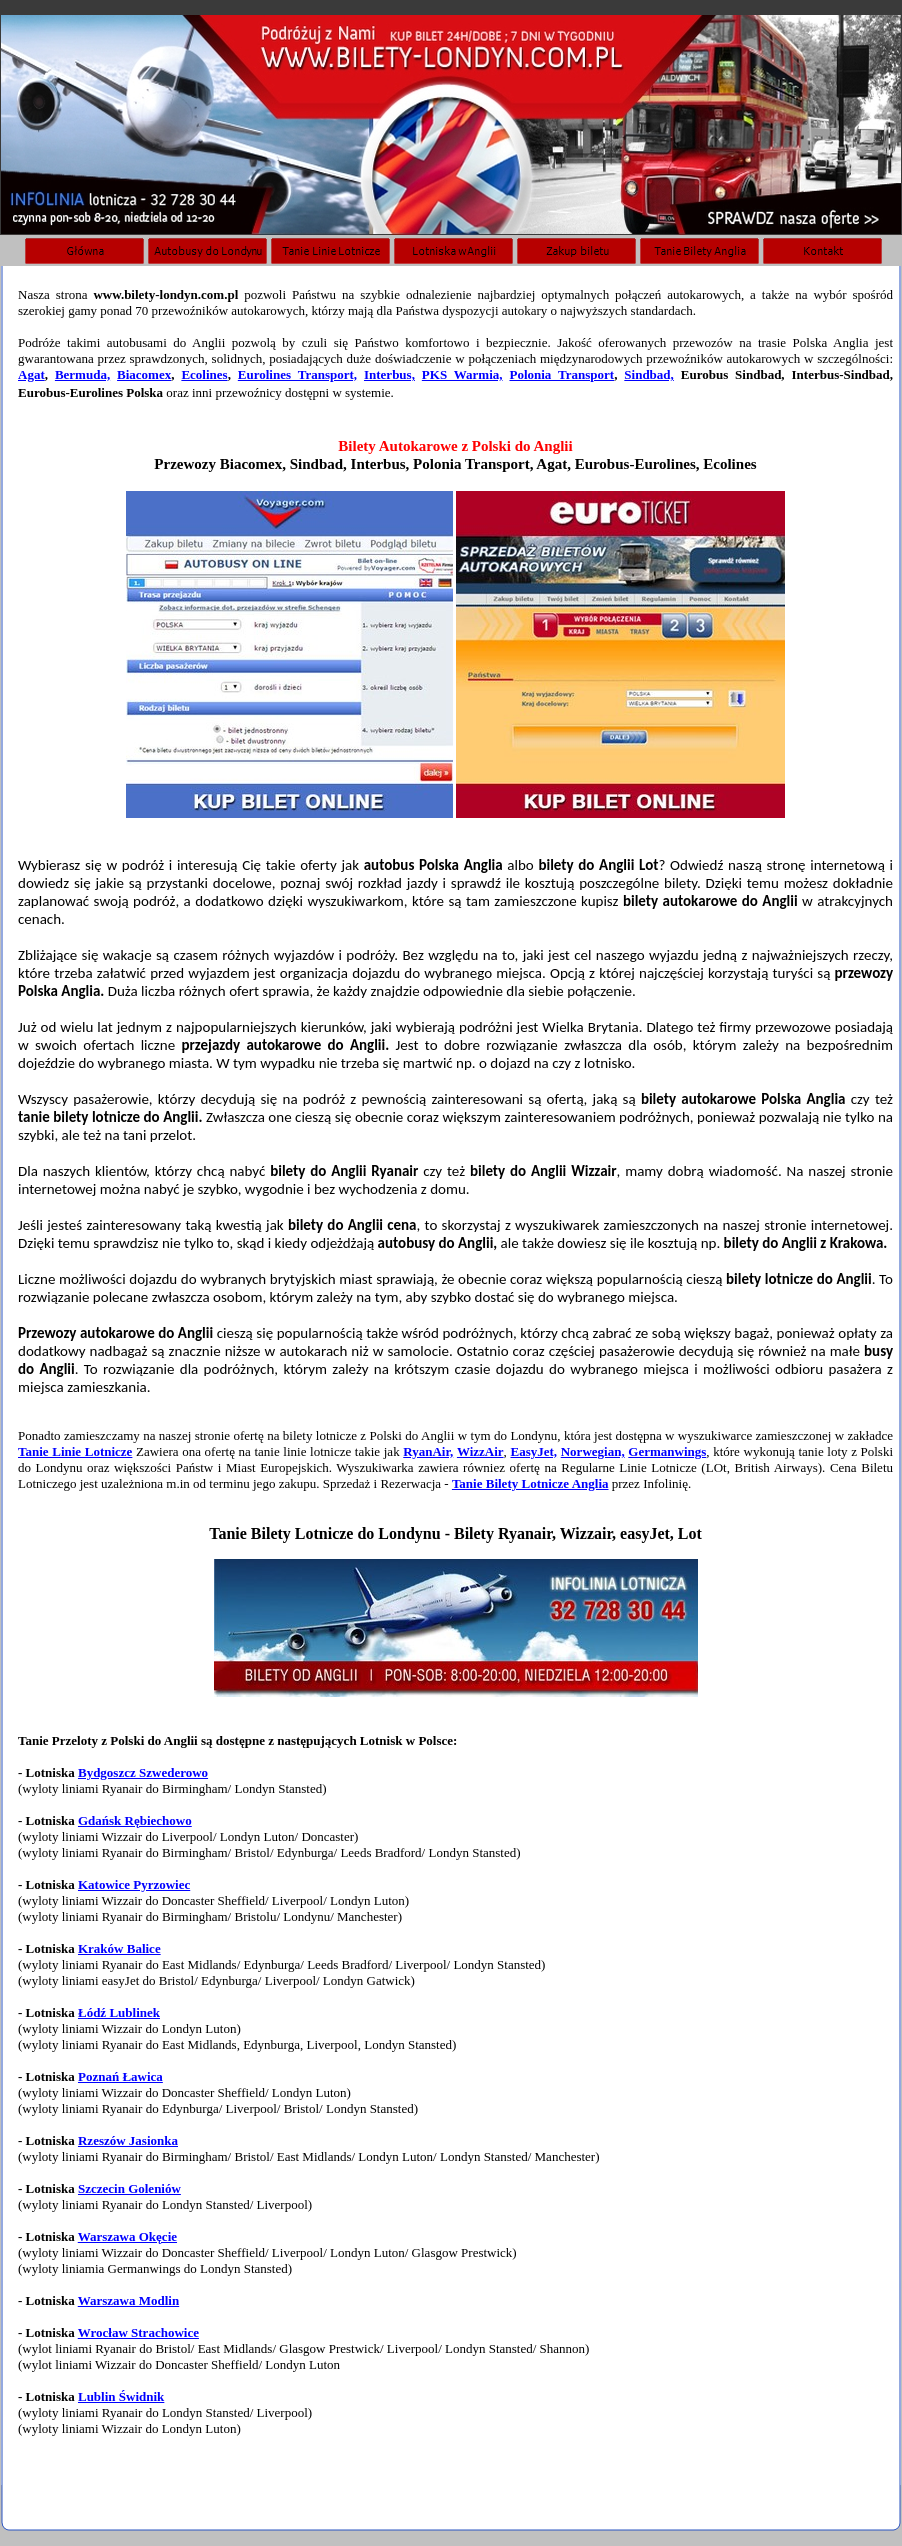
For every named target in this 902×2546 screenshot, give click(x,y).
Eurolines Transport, (297, 374)
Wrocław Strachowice (138, 2332)
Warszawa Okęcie (127, 2236)
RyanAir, (428, 1451)
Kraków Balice (119, 1948)
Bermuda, (82, 374)
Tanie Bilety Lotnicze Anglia (530, 1483)
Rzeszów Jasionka (128, 2140)
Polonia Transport (561, 374)
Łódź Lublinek (119, 2012)
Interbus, (389, 374)
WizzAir (480, 1451)
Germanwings (667, 1451)
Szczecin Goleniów (129, 2188)
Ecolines (204, 374)
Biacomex (144, 374)
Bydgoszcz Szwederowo (143, 1772)
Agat (31, 374)
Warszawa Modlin (128, 2300)
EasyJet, (533, 1451)
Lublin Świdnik (121, 2396)
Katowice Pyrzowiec (134, 1884)
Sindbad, (649, 374)
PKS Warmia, (462, 374)
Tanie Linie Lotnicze (75, 1451)
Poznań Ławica (120, 2076)
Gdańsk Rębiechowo (135, 1820)
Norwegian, (593, 1451)
